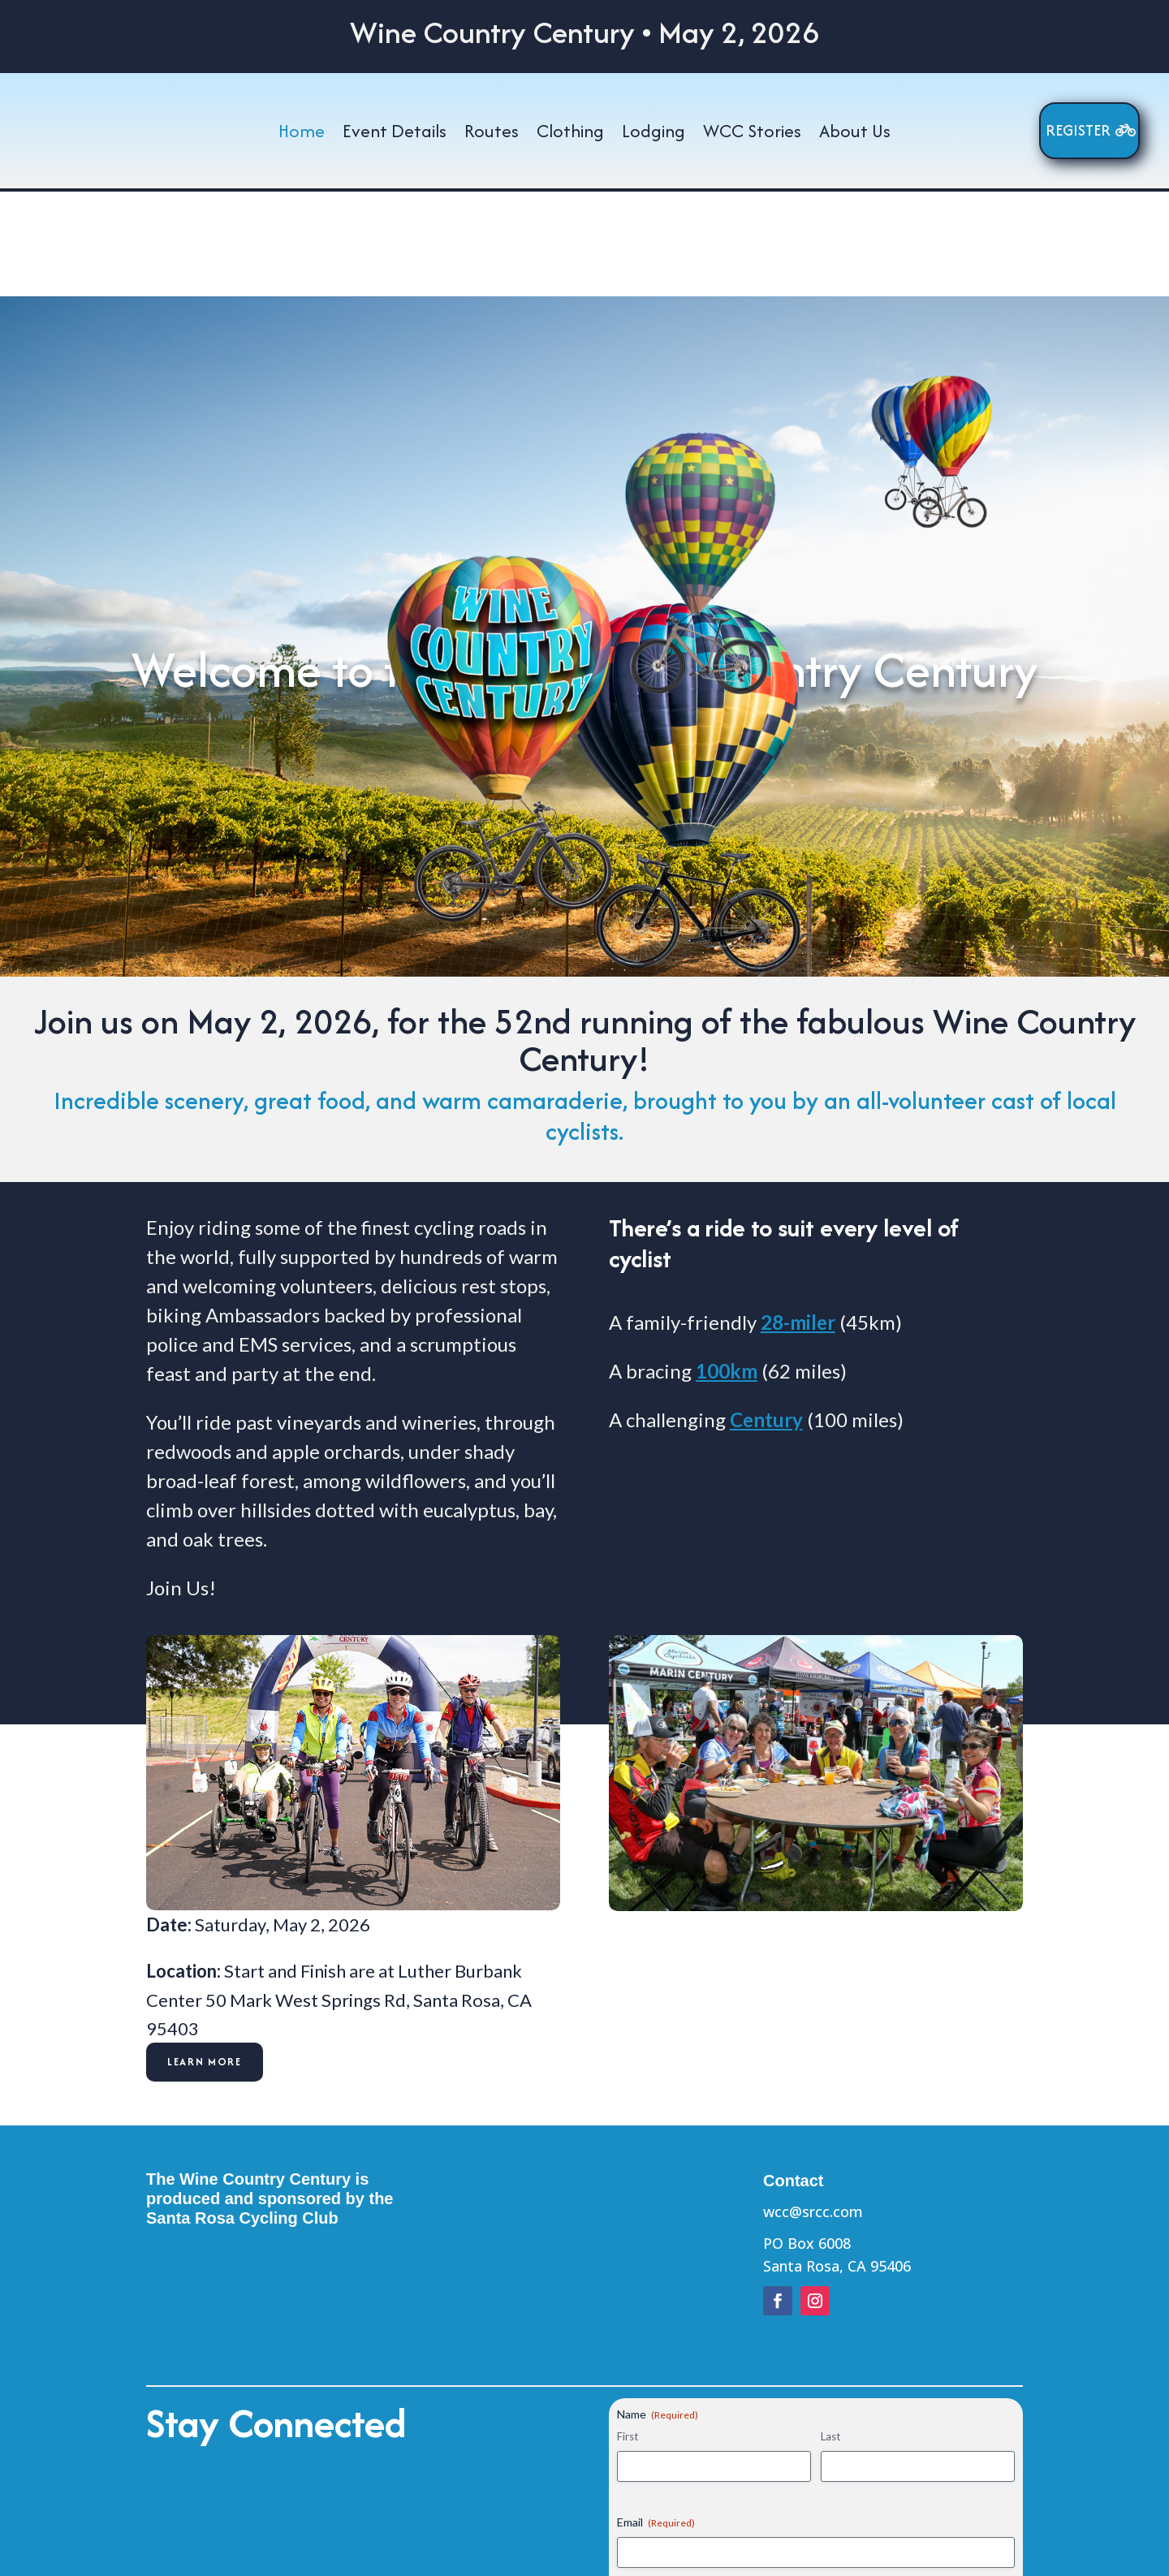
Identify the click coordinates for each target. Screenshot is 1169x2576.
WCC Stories (752, 132)
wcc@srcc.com (813, 2106)
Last (830, 2331)
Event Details (394, 132)
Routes (491, 132)
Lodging (653, 132)
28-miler (798, 1216)
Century (766, 1314)
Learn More (204, 1957)
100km (726, 1265)
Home (301, 132)
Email (656, 2417)
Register (1078, 130)
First (627, 2331)
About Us (855, 132)
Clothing (570, 132)
